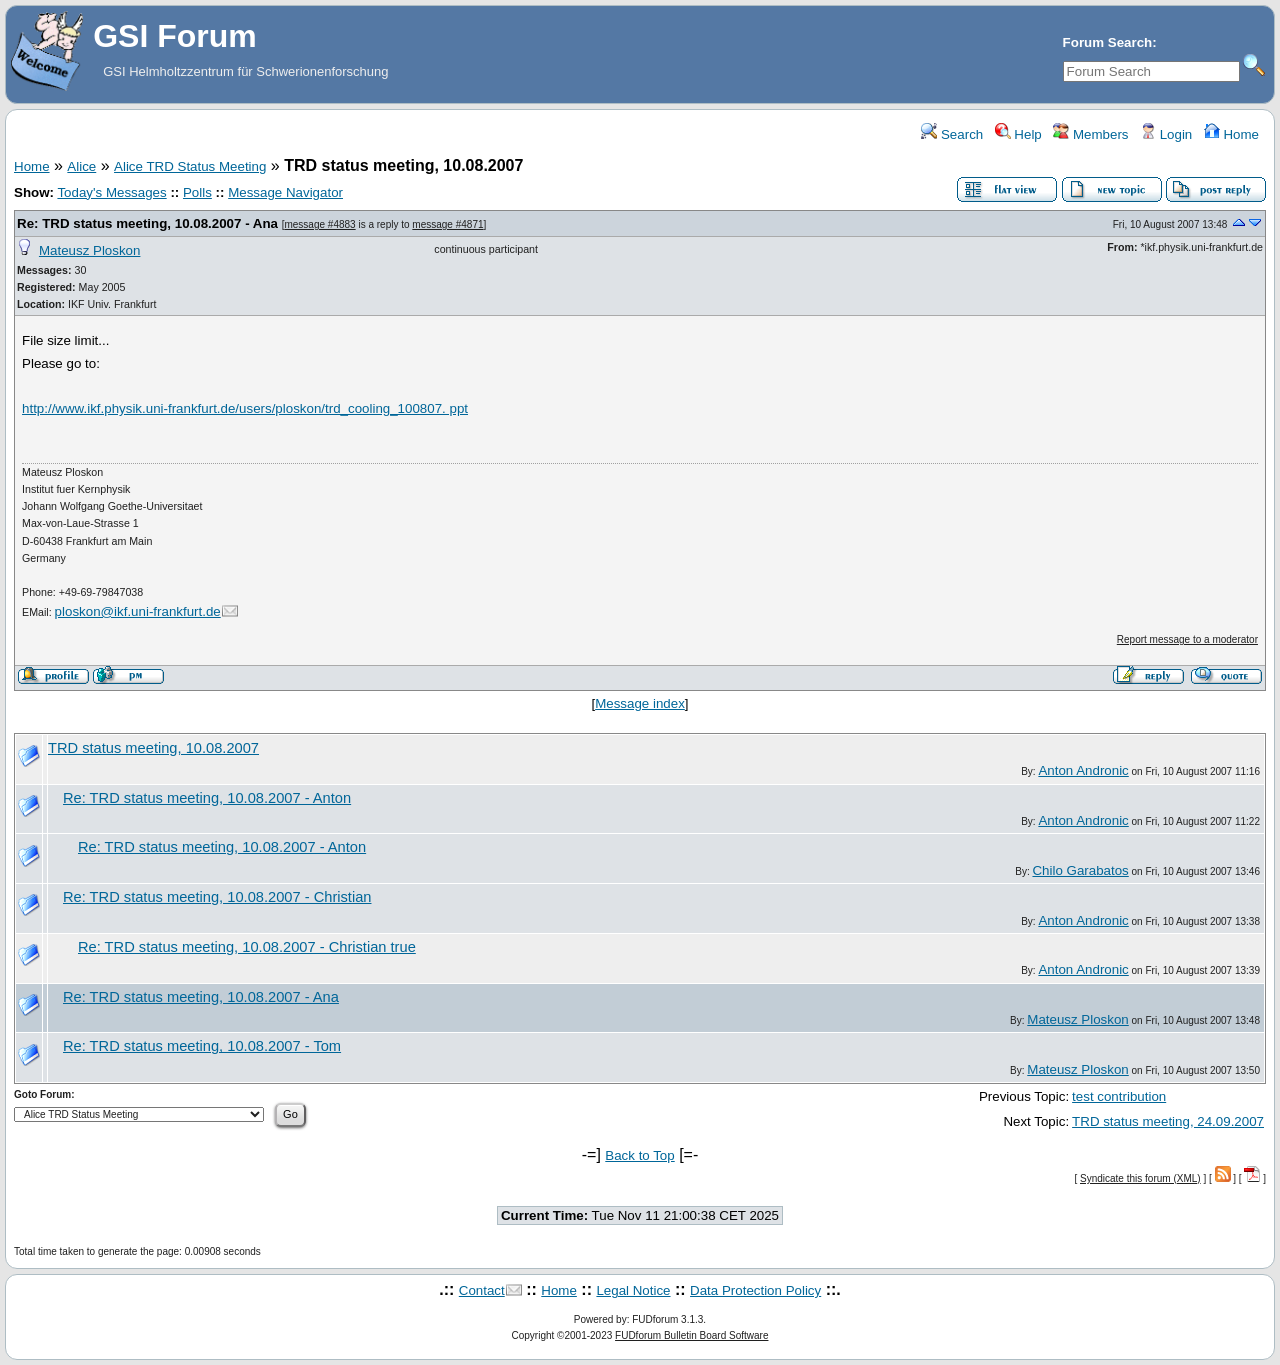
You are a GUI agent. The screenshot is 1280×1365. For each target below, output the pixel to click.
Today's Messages (111, 192)
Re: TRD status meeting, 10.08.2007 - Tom (202, 1046)
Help (1018, 134)
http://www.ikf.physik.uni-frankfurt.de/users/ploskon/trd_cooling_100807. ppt (245, 408)
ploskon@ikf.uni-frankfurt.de (138, 611)
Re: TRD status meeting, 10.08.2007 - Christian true (247, 947)
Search (952, 134)
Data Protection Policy (755, 1290)
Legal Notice (633, 1290)
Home (1231, 134)
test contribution (1119, 1096)
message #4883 (319, 224)
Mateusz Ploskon (90, 250)
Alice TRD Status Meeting (190, 166)
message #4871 (447, 224)
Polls (197, 192)
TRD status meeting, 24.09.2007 (1168, 1121)
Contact (482, 1290)
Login (1166, 134)
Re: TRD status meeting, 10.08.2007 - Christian (217, 897)
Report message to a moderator (1187, 639)
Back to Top (639, 1155)
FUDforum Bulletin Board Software (691, 1335)
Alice (81, 166)
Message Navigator (285, 192)
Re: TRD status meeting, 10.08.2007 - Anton (207, 798)
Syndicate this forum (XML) (1140, 1178)
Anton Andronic (1083, 770)
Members (1090, 134)
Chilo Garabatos (1080, 870)
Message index (640, 703)
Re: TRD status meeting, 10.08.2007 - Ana (147, 223)
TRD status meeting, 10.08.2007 (153, 748)
